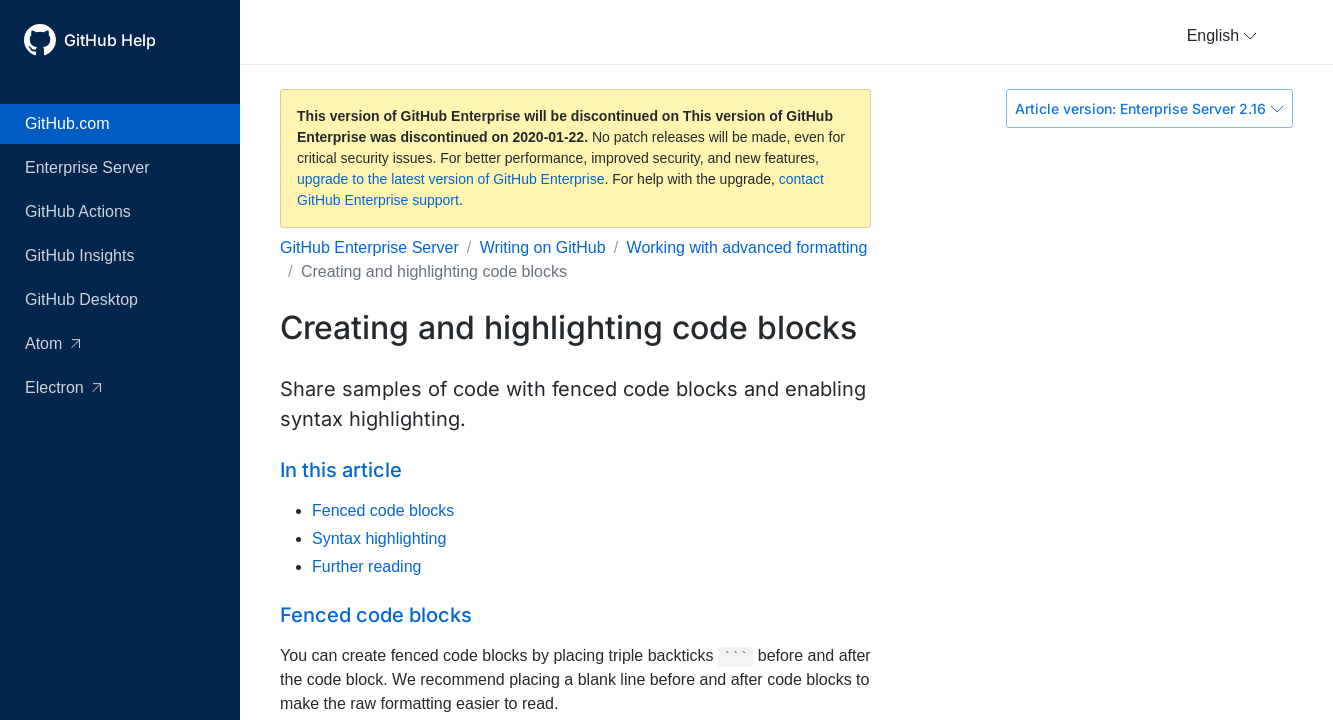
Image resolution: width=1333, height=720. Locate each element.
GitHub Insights (79, 255)
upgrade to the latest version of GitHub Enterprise (450, 179)
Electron (63, 387)
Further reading (366, 566)
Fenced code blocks (383, 510)
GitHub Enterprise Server (369, 247)
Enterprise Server (87, 167)
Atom (52, 343)
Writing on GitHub (543, 247)
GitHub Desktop (81, 299)
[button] (1222, 36)
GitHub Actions (78, 211)
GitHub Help (110, 40)
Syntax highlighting (379, 538)
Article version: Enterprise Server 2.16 (1149, 108)
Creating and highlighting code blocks (434, 271)
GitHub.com (67, 123)
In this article (341, 470)
